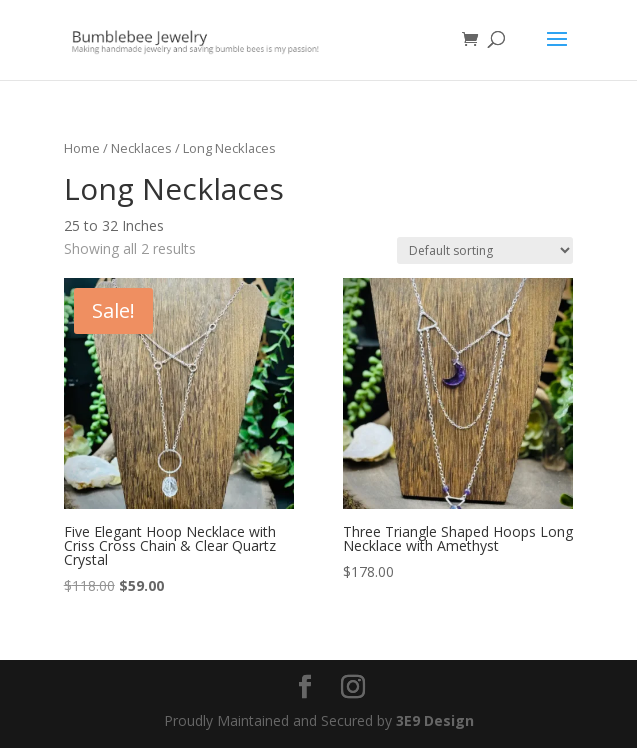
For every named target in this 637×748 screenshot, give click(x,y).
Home (82, 148)
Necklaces (141, 148)
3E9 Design (435, 720)
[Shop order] (485, 250)
